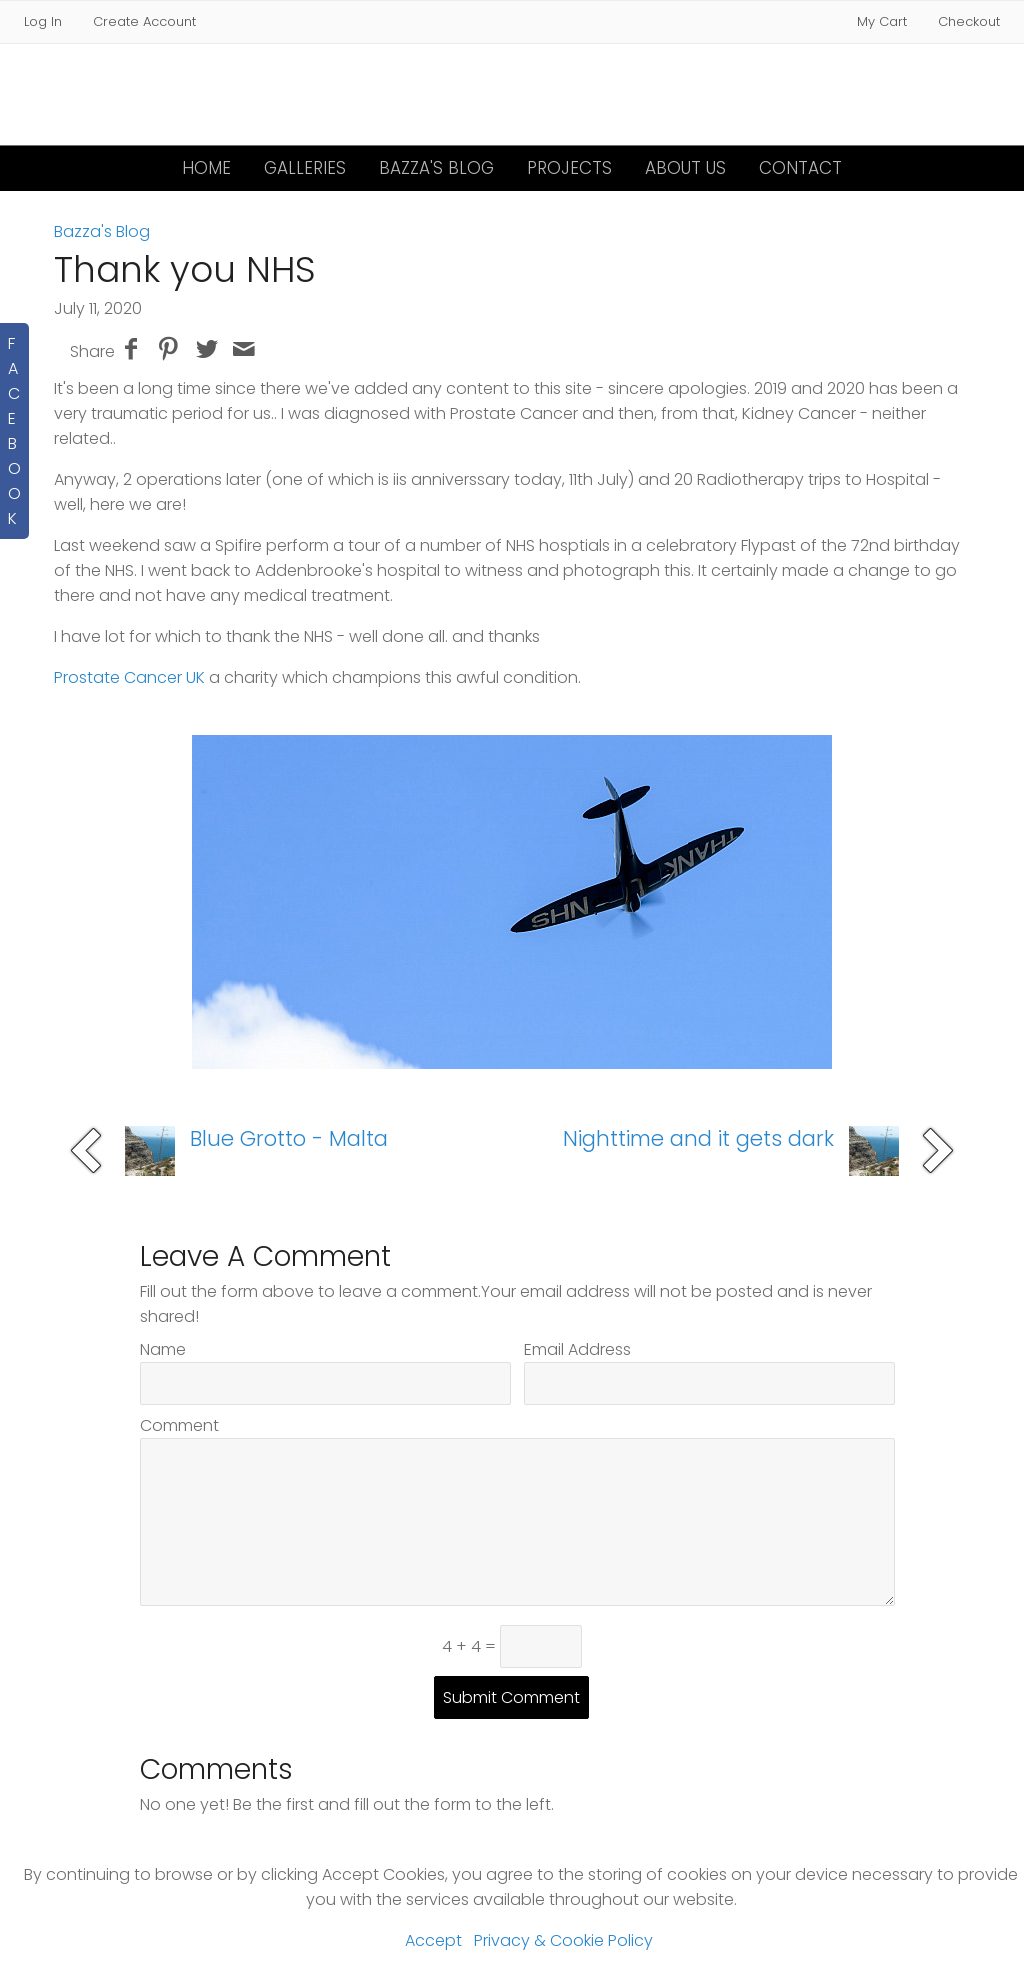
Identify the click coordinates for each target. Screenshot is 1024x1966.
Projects (569, 168)
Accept (433, 1940)
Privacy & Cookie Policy (563, 1940)
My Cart (884, 21)
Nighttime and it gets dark (698, 1138)
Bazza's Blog (436, 168)
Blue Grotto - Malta (289, 1138)
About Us (685, 168)
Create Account (144, 21)
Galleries (305, 168)
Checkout (969, 21)
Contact (800, 168)
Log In (43, 21)
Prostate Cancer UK (129, 677)
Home (206, 168)
